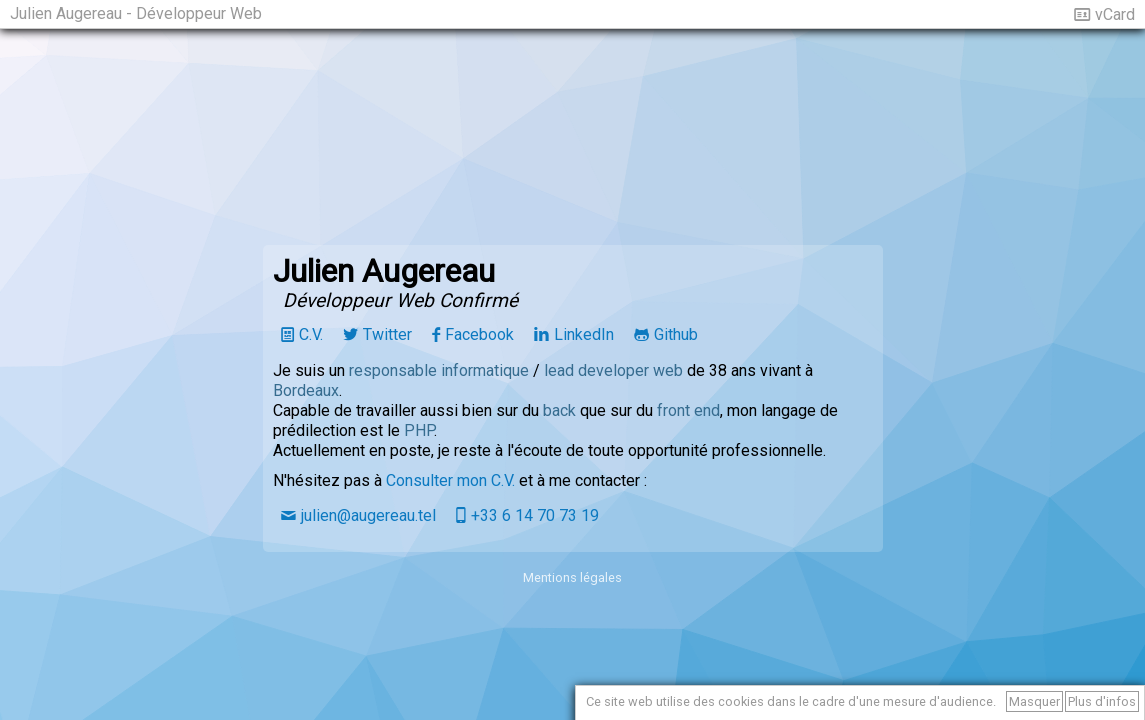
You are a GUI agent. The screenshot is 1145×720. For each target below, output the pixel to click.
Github (676, 334)
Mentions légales (572, 577)
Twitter (387, 334)
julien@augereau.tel (368, 515)
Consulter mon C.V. (450, 480)
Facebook (479, 334)
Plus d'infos (1102, 701)
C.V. (311, 334)
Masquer (1034, 701)
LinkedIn (584, 334)
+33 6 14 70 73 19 (535, 515)
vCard (1115, 14)
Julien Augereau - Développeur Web (136, 13)
